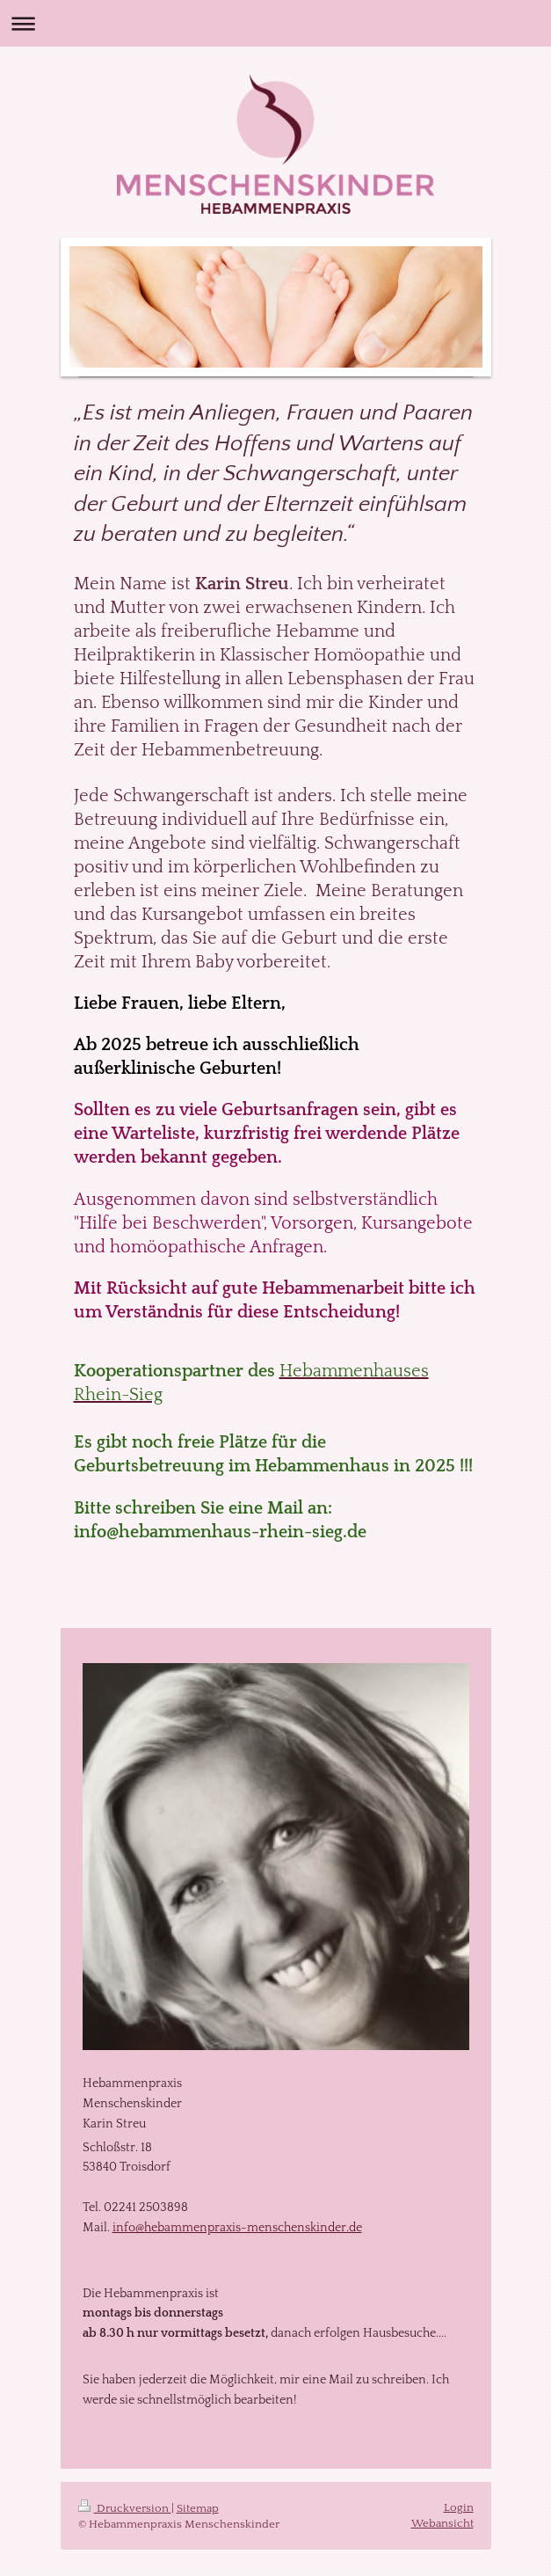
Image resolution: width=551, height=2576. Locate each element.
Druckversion (124, 2508)
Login (459, 2507)
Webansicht (442, 2523)
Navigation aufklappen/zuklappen (275, 23)
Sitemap (198, 2508)
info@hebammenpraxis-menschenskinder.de (237, 2228)
